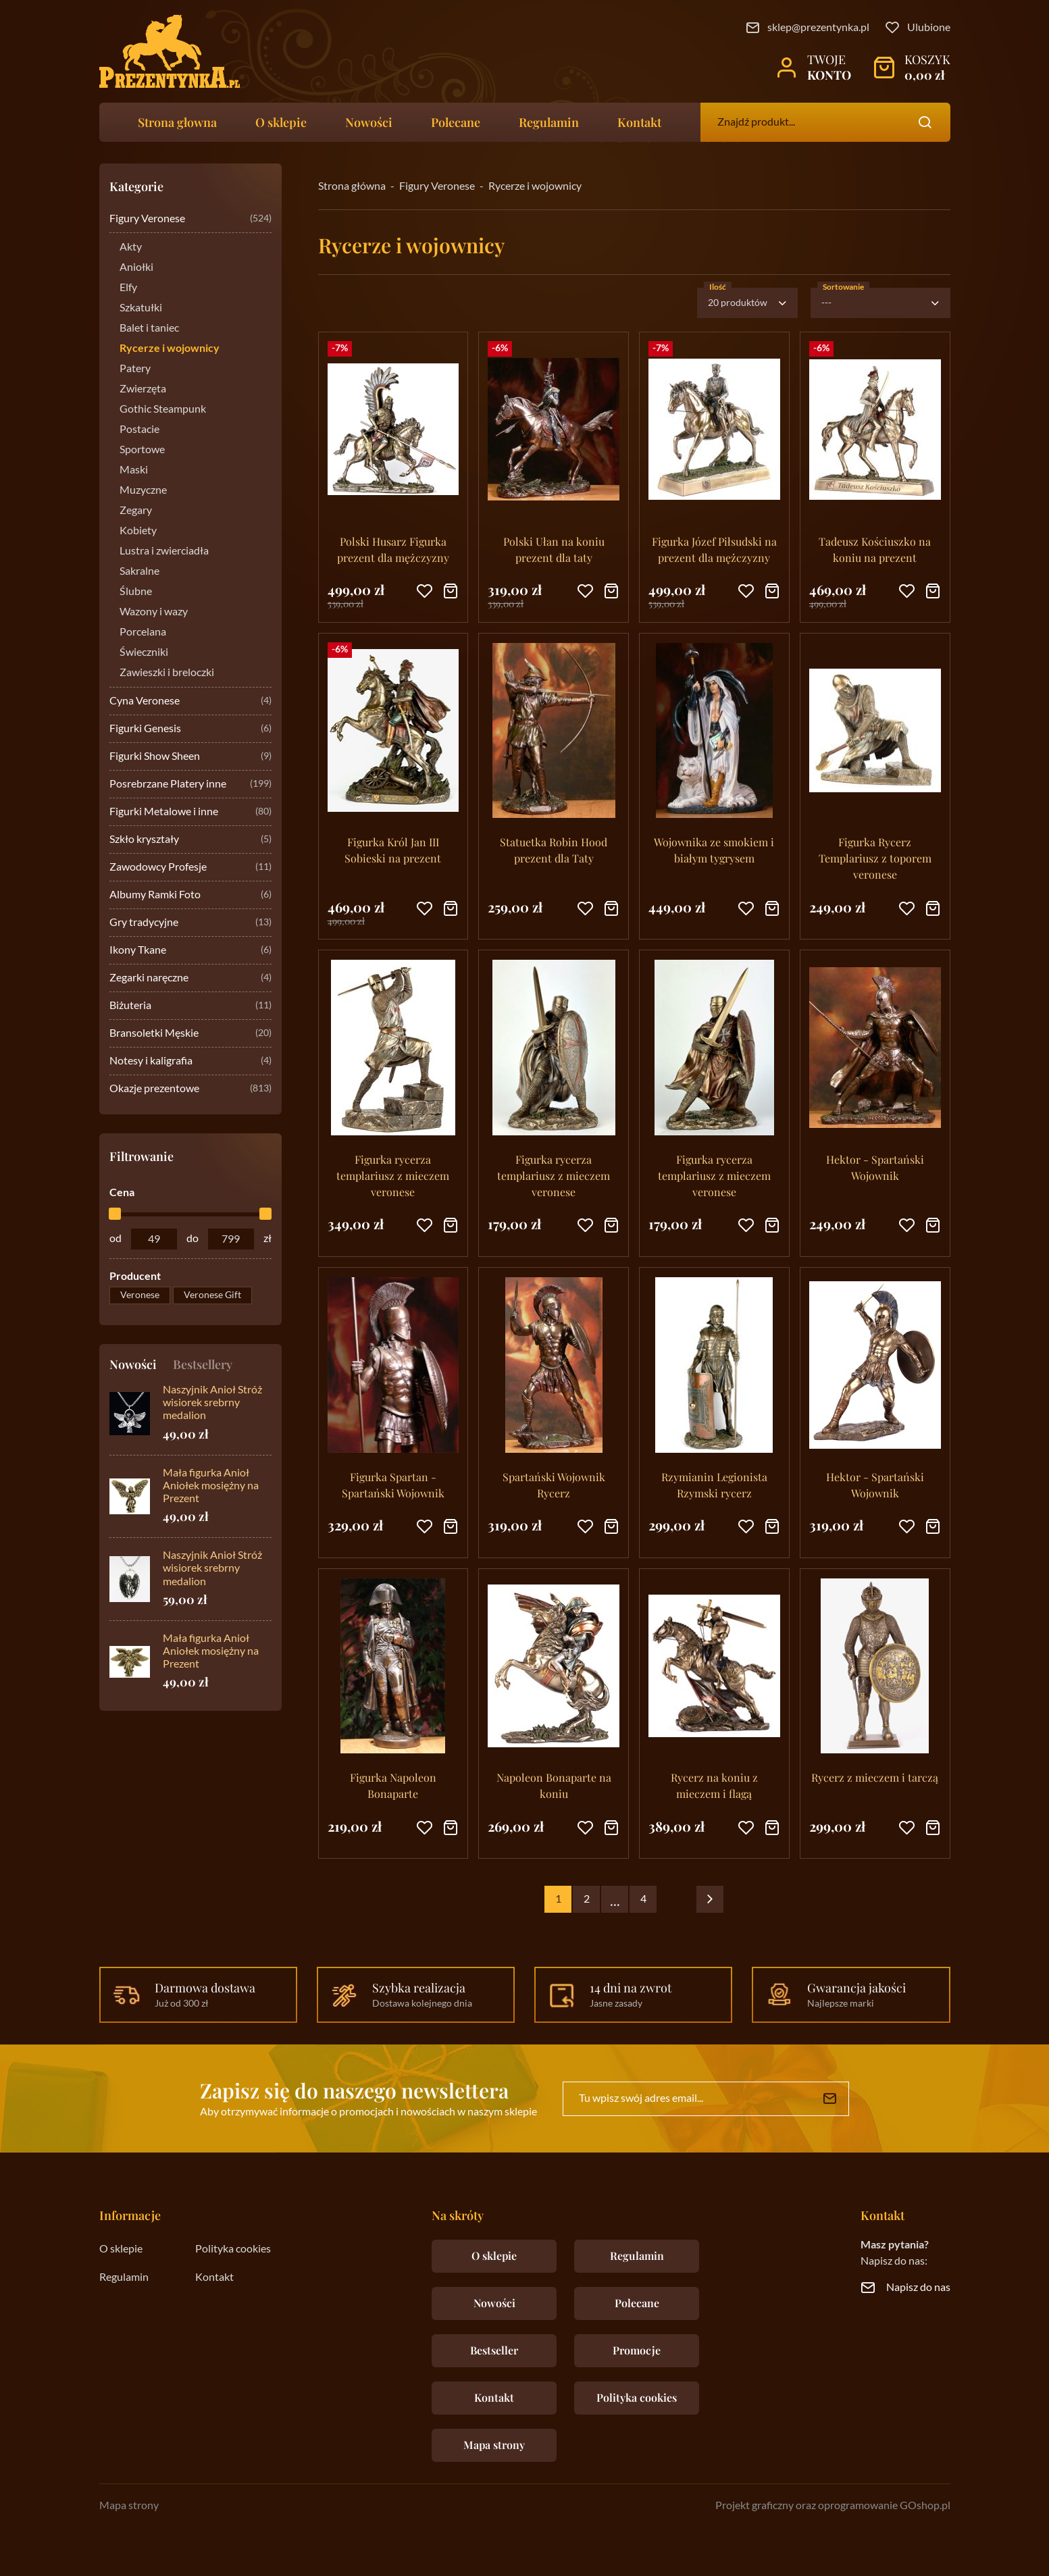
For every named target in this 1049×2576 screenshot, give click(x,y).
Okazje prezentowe (190, 1089)
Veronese (139, 1295)
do (192, 1238)
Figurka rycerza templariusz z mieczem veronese (392, 1175)
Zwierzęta (143, 389)
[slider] (115, 1214)
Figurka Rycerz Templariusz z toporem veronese (875, 858)
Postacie (139, 429)
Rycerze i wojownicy (170, 348)
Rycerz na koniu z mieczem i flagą (714, 1785)
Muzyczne (143, 490)
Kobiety (138, 530)
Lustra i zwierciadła (164, 551)
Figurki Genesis (190, 729)
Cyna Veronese (190, 701)
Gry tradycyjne (190, 923)
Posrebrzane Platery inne (190, 784)
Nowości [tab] (133, 1364)
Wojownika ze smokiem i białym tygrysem (714, 850)
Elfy (128, 287)
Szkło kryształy (190, 840)
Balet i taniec (149, 328)
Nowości (368, 122)
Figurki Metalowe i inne (190, 812)
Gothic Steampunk (163, 409)
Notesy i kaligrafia (190, 1061)
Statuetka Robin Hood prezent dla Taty (553, 850)
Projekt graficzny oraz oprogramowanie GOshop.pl (832, 2505)
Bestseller (494, 2350)
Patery (135, 368)
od (115, 1238)
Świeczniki (144, 652)
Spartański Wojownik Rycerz (554, 1485)
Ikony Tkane (190, 951)
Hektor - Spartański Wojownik (875, 1167)
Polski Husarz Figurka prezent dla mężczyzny (393, 549)
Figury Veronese (190, 219)
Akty (131, 247)
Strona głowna (177, 122)
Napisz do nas (918, 2287)
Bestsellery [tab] (202, 1364)
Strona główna (352, 186)
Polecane (455, 122)
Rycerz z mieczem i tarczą (874, 1777)
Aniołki (136, 267)
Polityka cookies (233, 2249)
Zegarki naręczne (190, 978)
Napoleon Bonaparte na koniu (553, 1785)
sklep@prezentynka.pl (818, 27)
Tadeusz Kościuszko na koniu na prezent (875, 549)
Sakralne (139, 571)
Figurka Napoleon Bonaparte (393, 1785)
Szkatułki (141, 308)
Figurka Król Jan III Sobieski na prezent (392, 850)
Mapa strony (494, 2445)
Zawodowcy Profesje (190, 867)
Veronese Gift (212, 1295)
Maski (134, 470)
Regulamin (549, 122)
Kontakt (639, 122)
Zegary (136, 510)
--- (826, 303)
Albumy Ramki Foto (190, 895)
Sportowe (142, 449)
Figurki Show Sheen (190, 757)
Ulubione (928, 27)
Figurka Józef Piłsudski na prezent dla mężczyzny (714, 549)
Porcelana (143, 632)
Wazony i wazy (154, 612)
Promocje (637, 2350)
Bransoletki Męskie (190, 1034)
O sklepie (281, 122)
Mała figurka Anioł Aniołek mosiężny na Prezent (211, 1486)
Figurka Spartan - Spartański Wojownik (393, 1485)
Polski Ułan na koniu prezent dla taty (554, 549)
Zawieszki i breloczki (167, 672)
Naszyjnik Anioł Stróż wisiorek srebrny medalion (212, 1403)
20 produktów (737, 303)
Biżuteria (190, 1006)
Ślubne (136, 591)
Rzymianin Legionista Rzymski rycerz (714, 1485)
